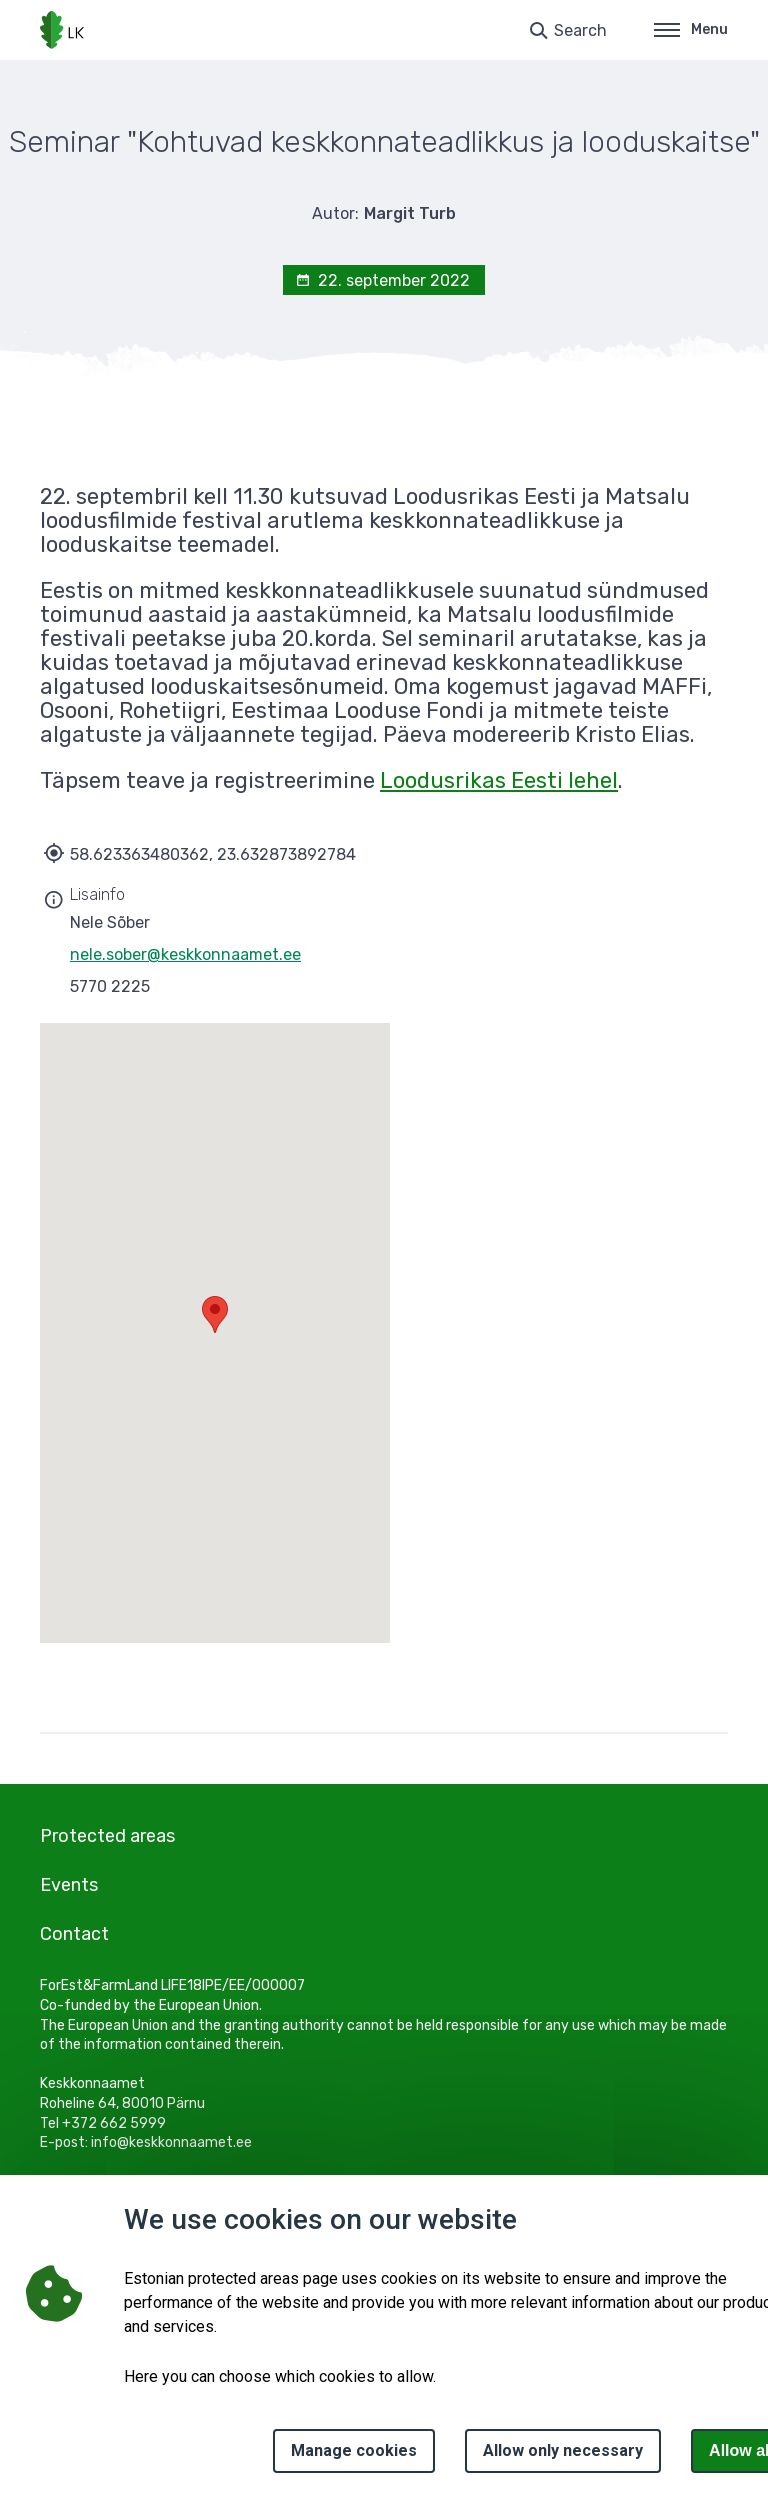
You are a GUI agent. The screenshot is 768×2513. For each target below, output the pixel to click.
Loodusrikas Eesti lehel (499, 780)
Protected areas (107, 1836)
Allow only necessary (563, 2450)
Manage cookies (354, 2450)
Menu (691, 29)
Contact (74, 1934)
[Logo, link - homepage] (62, 30)
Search (580, 30)
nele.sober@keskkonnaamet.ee (185, 954)
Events (69, 1885)
